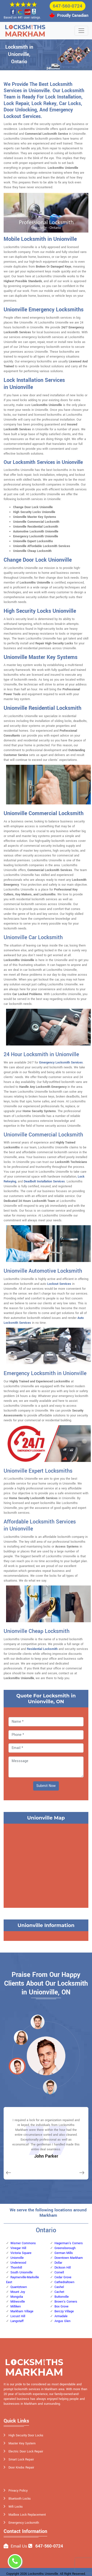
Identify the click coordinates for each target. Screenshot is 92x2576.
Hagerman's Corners (68, 2243)
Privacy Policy (18, 2490)
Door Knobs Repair (21, 2467)
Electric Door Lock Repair (25, 2451)
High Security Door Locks (25, 2435)
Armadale (61, 2316)
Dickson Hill (62, 2267)
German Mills (63, 2253)
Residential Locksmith (42, 1649)
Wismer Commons (23, 2243)
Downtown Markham (68, 2258)
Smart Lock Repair (21, 2459)
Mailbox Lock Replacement (27, 2515)
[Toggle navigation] (81, 31)
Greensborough (65, 2248)
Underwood (18, 2263)
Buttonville (61, 2297)
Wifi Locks (15, 2506)
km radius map (46, 1864)
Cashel (59, 2287)
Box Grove (61, 2306)
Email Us (18, 2546)
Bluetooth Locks (19, 2498)
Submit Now (46, 1785)
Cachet (59, 2292)
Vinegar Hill (18, 2248)
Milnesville (17, 2301)
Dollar (58, 2263)
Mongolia (16, 2297)
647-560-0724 (67, 6)
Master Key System (22, 2443)
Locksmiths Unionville (43, 2574)
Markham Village (21, 2311)
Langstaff (16, 2321)
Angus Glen (62, 2321)
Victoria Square (20, 2253)
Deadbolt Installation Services (44, 1181)
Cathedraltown (64, 2282)
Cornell (59, 2272)
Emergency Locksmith (23, 2523)
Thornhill (16, 2267)
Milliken (15, 2306)
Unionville (17, 2258)
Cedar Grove (62, 2277)
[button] (37, 2021)
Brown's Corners (65, 2301)
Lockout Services (59, 1284)
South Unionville (21, 2272)
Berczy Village (64, 2311)
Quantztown (18, 2287)
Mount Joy (17, 2292)
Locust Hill (17, 2316)
